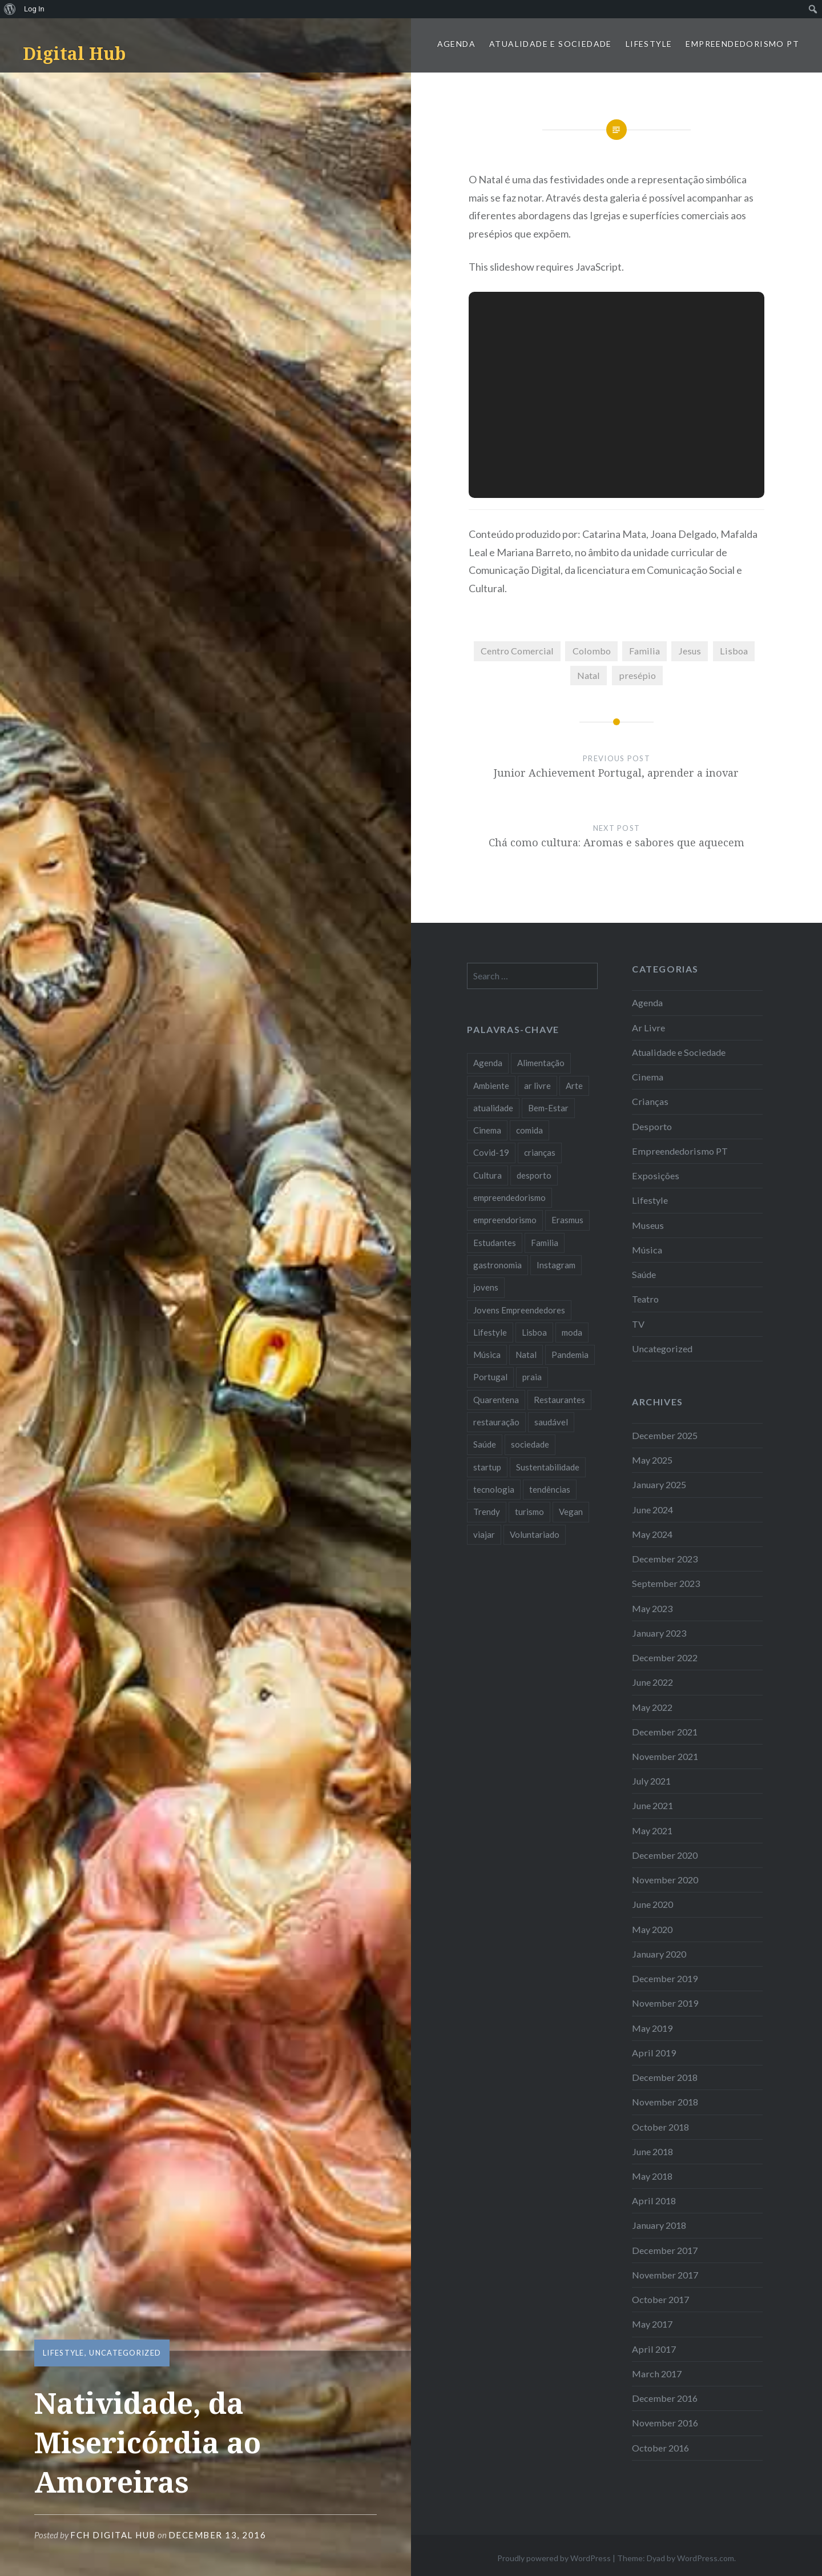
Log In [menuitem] (34, 9)
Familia (644, 650)
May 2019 (652, 2028)
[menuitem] (10, 9)
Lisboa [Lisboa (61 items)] (534, 1332)
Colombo (592, 650)
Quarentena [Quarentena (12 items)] (496, 1400)
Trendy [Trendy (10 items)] (486, 1511)
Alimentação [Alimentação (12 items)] (541, 1063)
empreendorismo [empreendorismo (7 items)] (505, 1220)
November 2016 (665, 2422)
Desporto (652, 1126)
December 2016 (665, 2398)
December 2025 (665, 1435)
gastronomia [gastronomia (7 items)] (497, 1265)
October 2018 (660, 2126)
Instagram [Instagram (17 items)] (556, 1265)
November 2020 (665, 1879)
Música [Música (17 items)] (487, 1354)
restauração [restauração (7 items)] (496, 1422)
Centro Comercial (517, 650)
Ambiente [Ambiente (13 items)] (491, 1085)
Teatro (645, 1298)
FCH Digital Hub (113, 2535)
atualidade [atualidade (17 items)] (493, 1108)
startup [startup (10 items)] (487, 1467)
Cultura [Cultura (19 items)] (487, 1175)
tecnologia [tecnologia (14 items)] (493, 1489)
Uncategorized (125, 2352)
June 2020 (652, 1904)
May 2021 (652, 1830)
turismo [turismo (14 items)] (529, 1511)
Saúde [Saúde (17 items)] (484, 1444)
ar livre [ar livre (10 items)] (537, 1085)
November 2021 (665, 1756)
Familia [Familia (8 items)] (544, 1242)
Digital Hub (74, 53)
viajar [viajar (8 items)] (484, 1534)
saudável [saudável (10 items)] (551, 1422)
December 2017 (665, 2250)
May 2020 (652, 1929)
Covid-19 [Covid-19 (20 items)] (491, 1152)
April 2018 (654, 2200)
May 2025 (652, 1459)
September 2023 (666, 1583)
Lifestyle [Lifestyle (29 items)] (490, 1332)
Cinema (647, 1076)
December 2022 (665, 1657)
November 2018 (665, 2101)
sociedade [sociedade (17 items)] (530, 1444)
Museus (648, 1225)
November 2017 (665, 2274)
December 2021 (665, 1731)
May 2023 (652, 1608)
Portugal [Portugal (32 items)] (490, 1377)
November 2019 (665, 2003)
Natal (588, 675)
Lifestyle (649, 44)
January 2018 (659, 2225)
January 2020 (659, 1953)
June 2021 (652, 1805)
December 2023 (665, 1558)
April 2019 (654, 2052)
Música (647, 1249)
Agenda (456, 44)
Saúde (644, 1274)
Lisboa (734, 650)
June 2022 (652, 1682)
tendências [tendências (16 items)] (549, 1489)
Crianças (650, 1101)
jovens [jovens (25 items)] (485, 1287)
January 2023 (659, 1632)
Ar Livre (648, 1027)
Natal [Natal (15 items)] (526, 1354)
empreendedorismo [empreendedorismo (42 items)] (509, 1197)
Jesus (689, 650)
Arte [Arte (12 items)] (574, 1085)
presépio (637, 675)
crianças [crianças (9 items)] (539, 1152)
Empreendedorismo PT (742, 44)
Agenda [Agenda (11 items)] (487, 1063)
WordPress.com (705, 2558)
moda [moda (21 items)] (572, 1332)
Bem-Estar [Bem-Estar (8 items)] (548, 1108)
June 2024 (652, 1509)
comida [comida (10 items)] (529, 1130)
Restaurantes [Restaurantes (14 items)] (559, 1400)
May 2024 (652, 1534)
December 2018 (665, 2077)
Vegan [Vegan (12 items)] (571, 1511)
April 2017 (654, 2349)
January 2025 (659, 1484)
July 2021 (651, 1780)
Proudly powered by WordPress (554, 2558)
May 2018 (652, 2176)
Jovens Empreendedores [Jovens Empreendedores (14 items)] (519, 1310)
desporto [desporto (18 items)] (534, 1175)
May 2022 (652, 1707)
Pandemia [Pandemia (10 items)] (570, 1354)
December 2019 (665, 1978)
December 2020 (665, 1855)
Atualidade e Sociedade (550, 44)
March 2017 (657, 2373)
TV (638, 1324)
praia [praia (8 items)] (532, 1377)
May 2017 (652, 2323)
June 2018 (652, 2151)
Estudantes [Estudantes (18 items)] (494, 1242)
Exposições (655, 1175)
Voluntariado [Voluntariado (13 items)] (534, 1534)
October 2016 (660, 2447)
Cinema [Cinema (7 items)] (487, 1130)
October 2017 (660, 2299)
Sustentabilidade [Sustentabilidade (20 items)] (547, 1467)
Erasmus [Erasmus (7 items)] (567, 1220)
